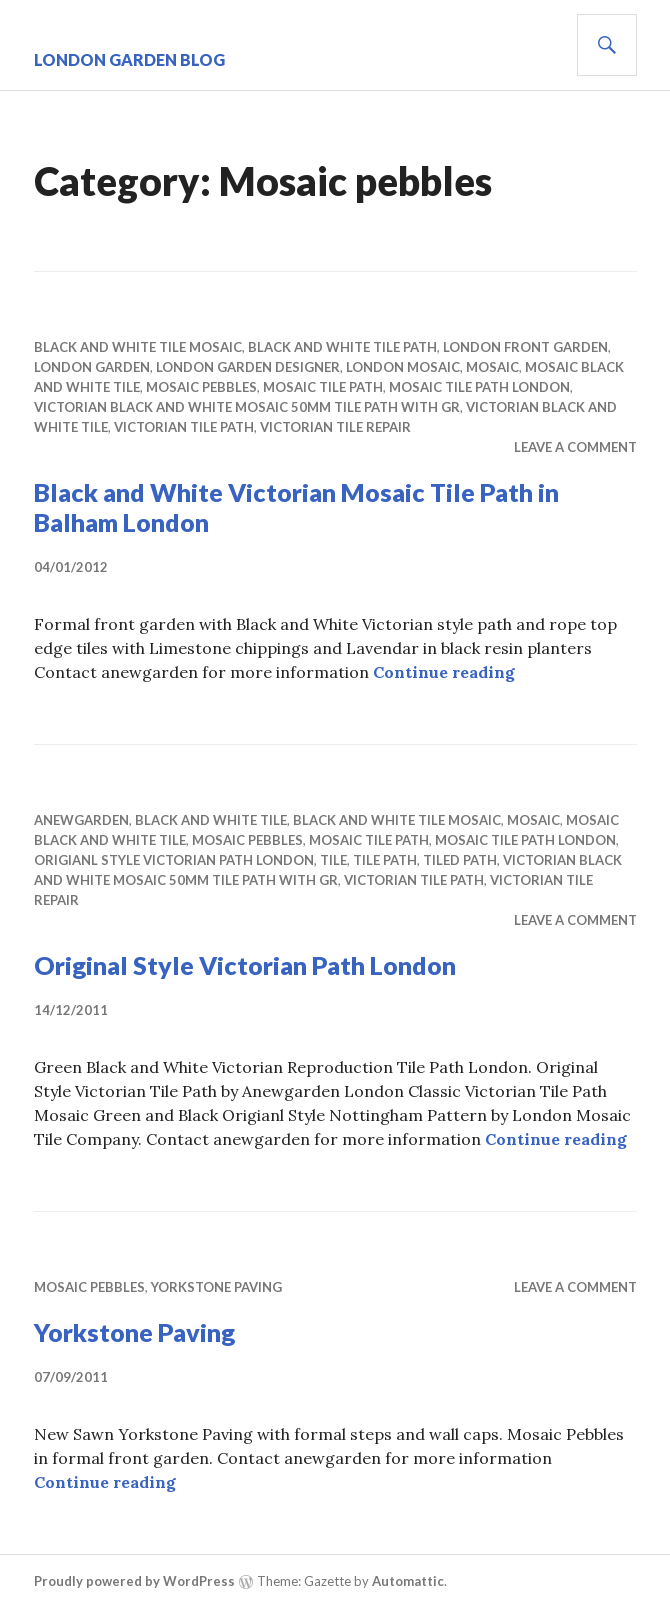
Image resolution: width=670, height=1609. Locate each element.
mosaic (492, 367)
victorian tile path (184, 427)
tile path (385, 860)
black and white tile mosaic (138, 347)
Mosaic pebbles (201, 387)
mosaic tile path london (479, 387)
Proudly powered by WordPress (134, 1581)
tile (333, 860)
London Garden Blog (129, 59)
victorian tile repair (335, 427)
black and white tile (211, 820)
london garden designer (248, 367)
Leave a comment (575, 447)
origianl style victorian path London (174, 860)
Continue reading (444, 672)
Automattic (408, 1581)
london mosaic (403, 367)
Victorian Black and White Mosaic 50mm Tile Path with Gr (247, 407)
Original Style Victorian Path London (245, 965)
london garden (92, 367)
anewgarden (81, 820)
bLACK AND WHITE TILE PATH (342, 347)
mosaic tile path (323, 387)
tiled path (460, 860)
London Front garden (525, 347)
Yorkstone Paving (216, 1287)
